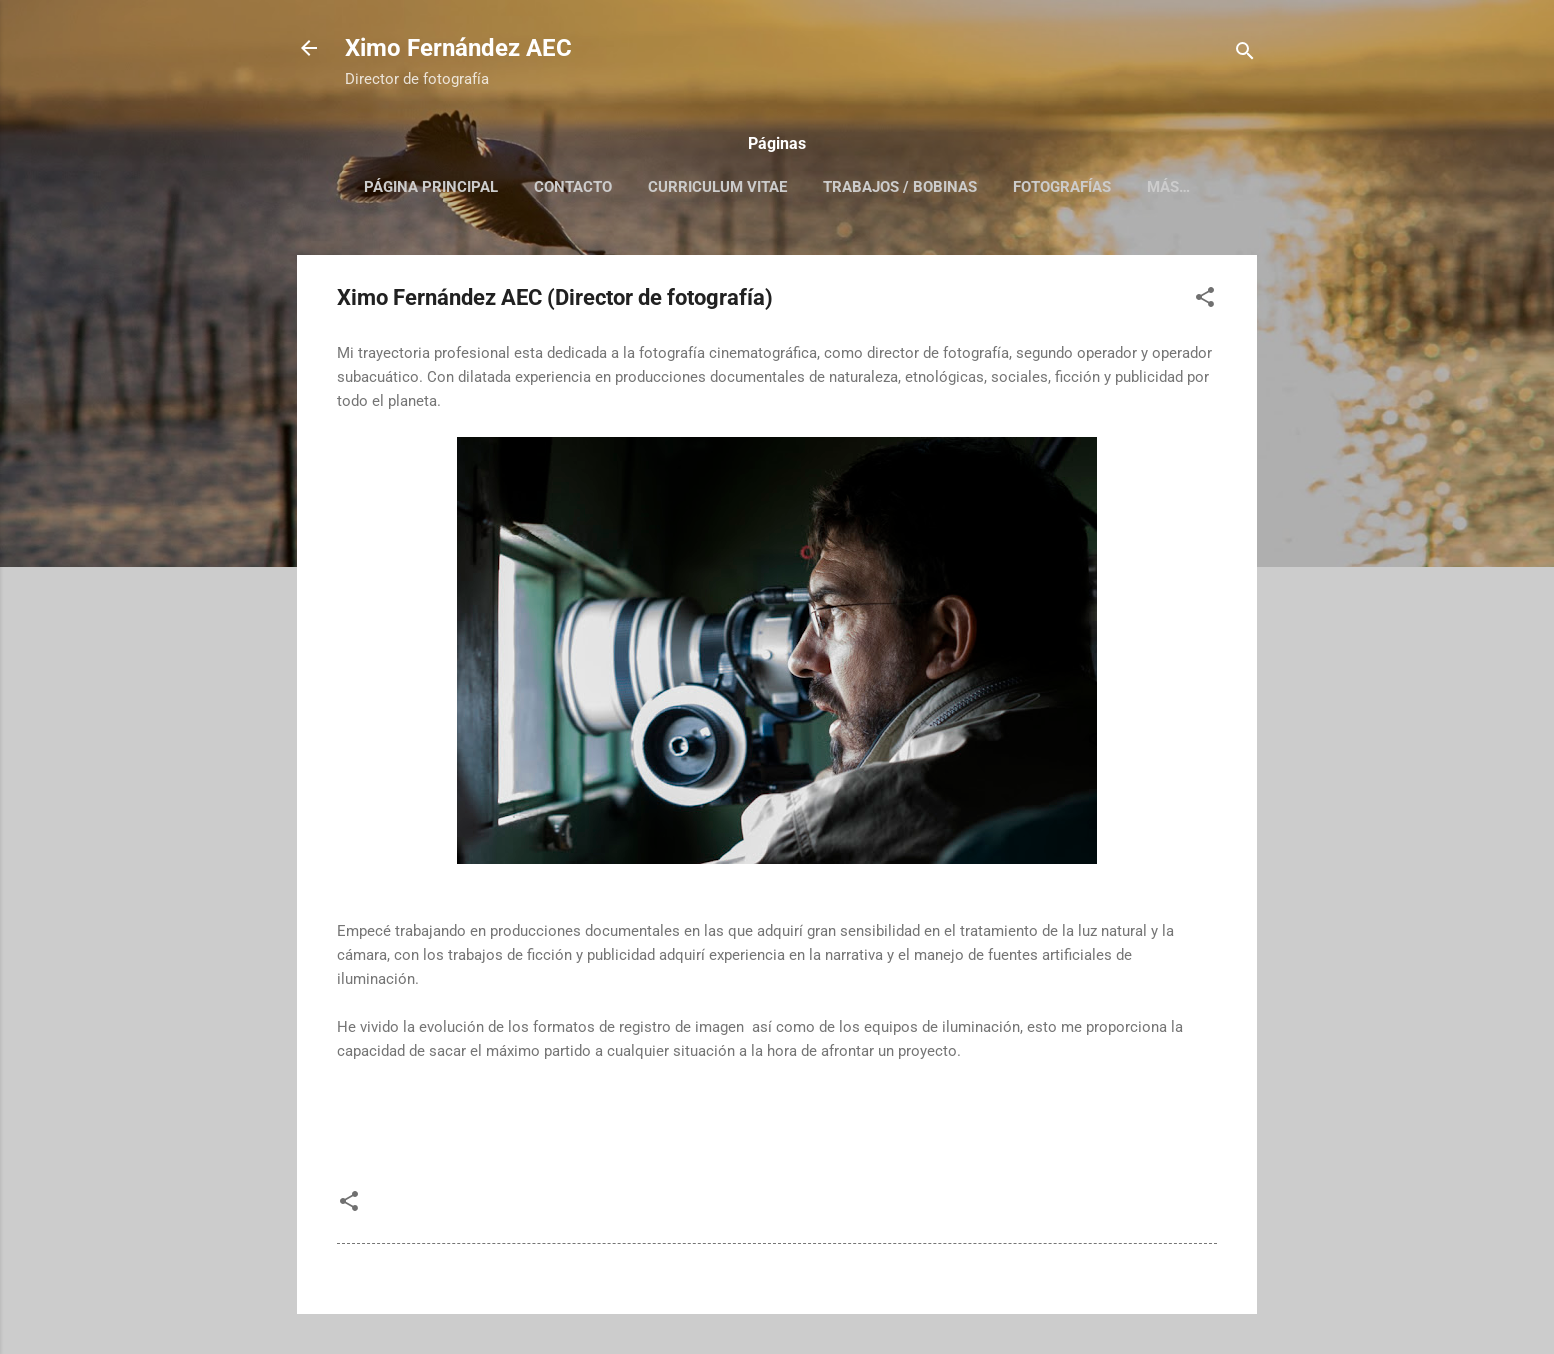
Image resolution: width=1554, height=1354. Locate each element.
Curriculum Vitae (717, 187)
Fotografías (1062, 187)
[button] (1205, 300)
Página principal (431, 187)
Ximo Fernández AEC (458, 48)
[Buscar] (1245, 54)
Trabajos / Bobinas (900, 187)
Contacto (573, 187)
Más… (1168, 187)
